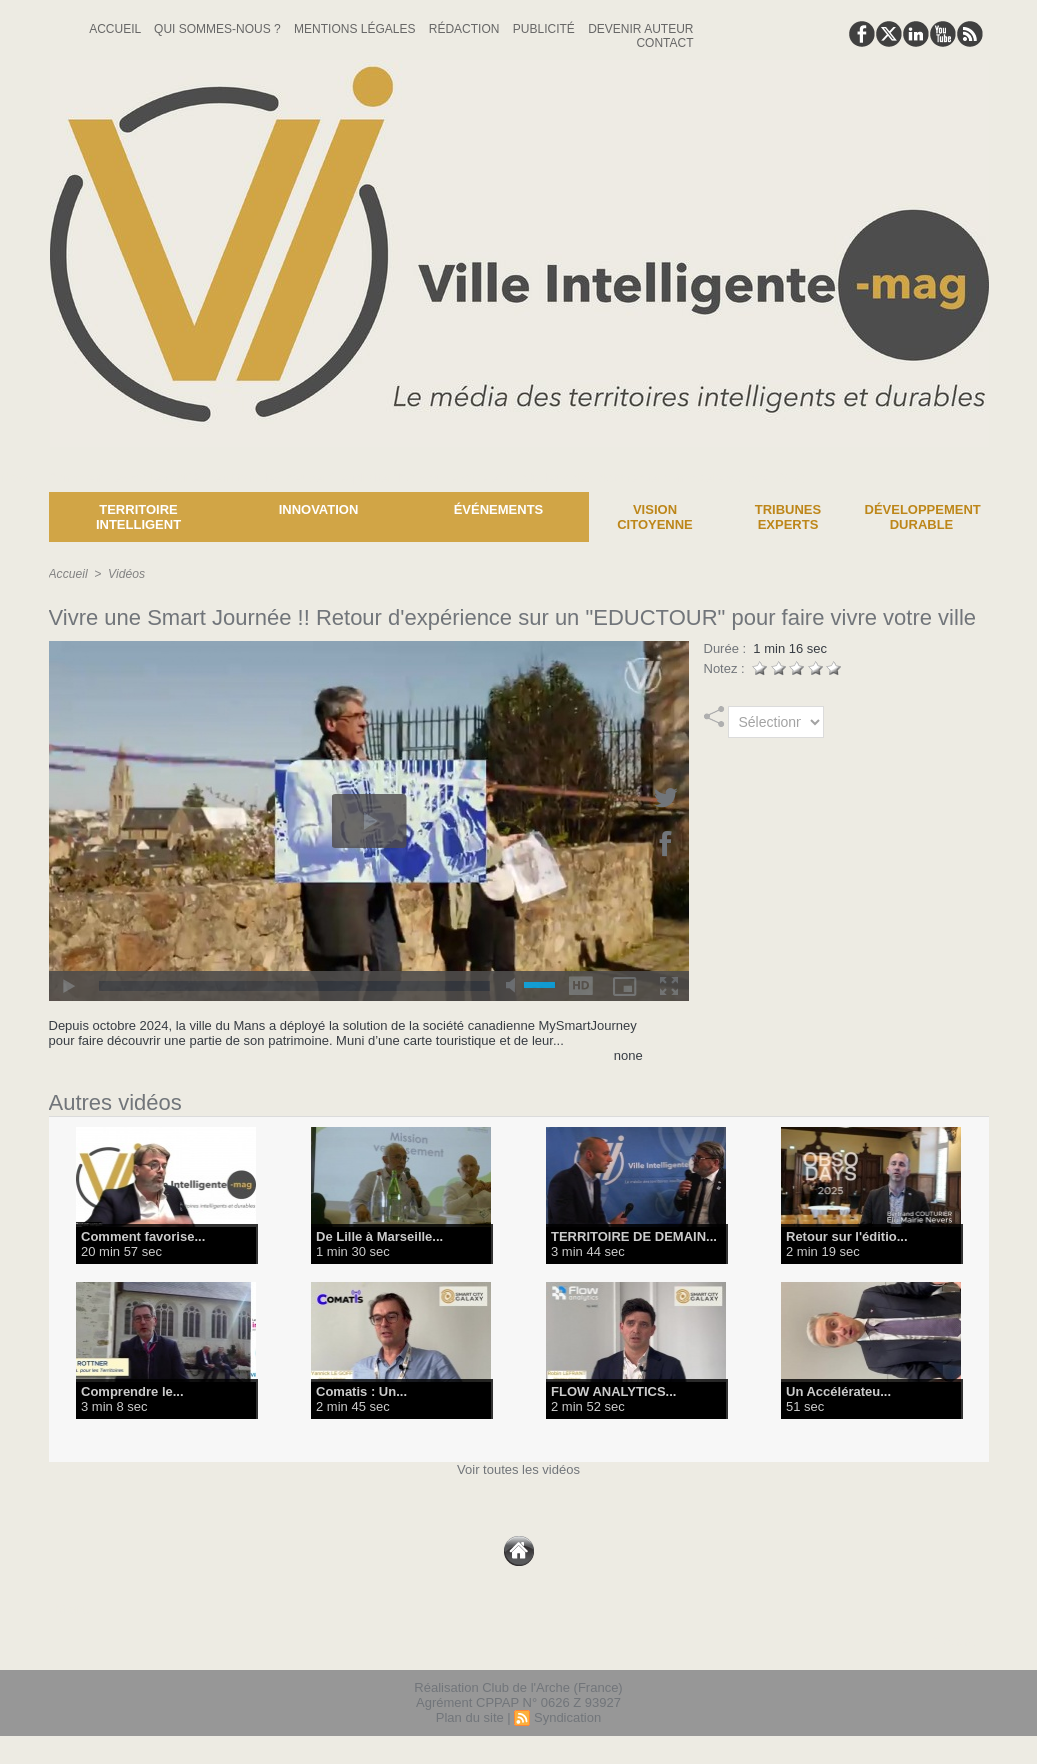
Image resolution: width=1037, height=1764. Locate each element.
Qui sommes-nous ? (219, 29)
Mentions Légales (356, 29)
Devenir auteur (640, 29)
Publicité (545, 29)
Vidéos (126, 574)
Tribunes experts (788, 517)
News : (23, 477)
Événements (499, 509)
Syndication (567, 1717)
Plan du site (470, 1717)
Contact (664, 43)
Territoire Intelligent (138, 517)
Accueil (116, 29)
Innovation (319, 509)
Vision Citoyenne (655, 517)
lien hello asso (924, 1642)
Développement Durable (923, 517)
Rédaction (466, 29)
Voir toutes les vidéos (518, 1469)
